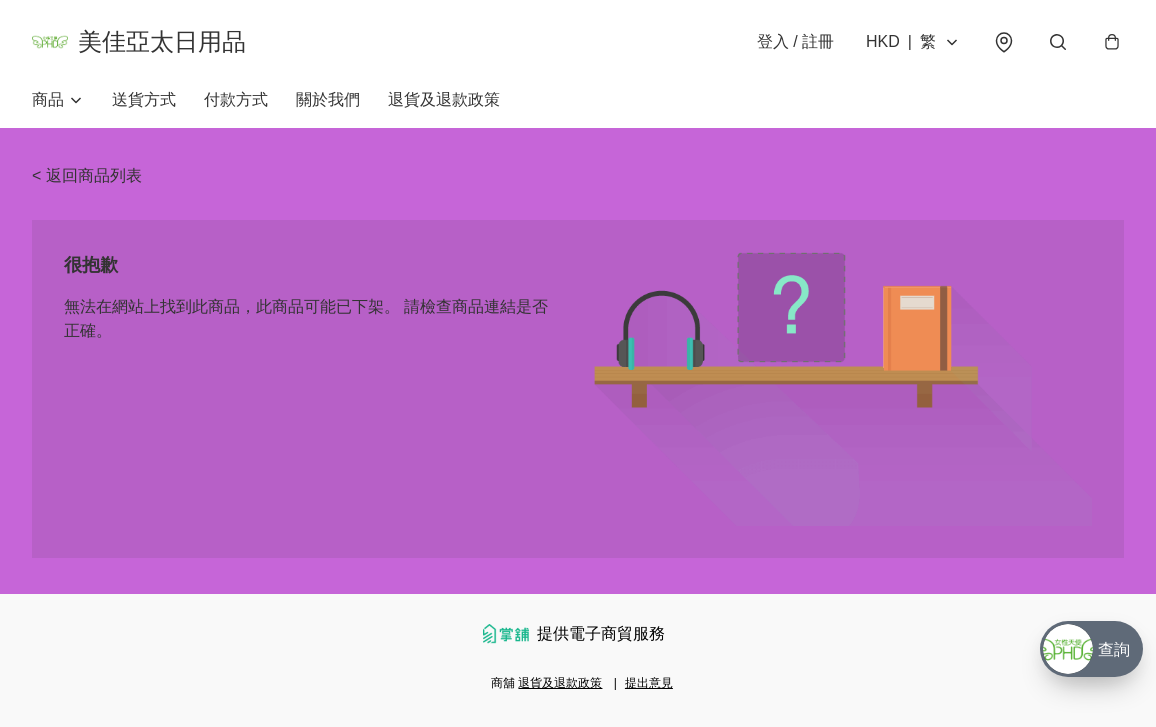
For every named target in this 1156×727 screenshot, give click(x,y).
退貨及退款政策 (444, 99)
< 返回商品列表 (87, 175)
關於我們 (328, 99)
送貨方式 (144, 99)
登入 (795, 41)
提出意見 (649, 683)
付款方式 (236, 99)
